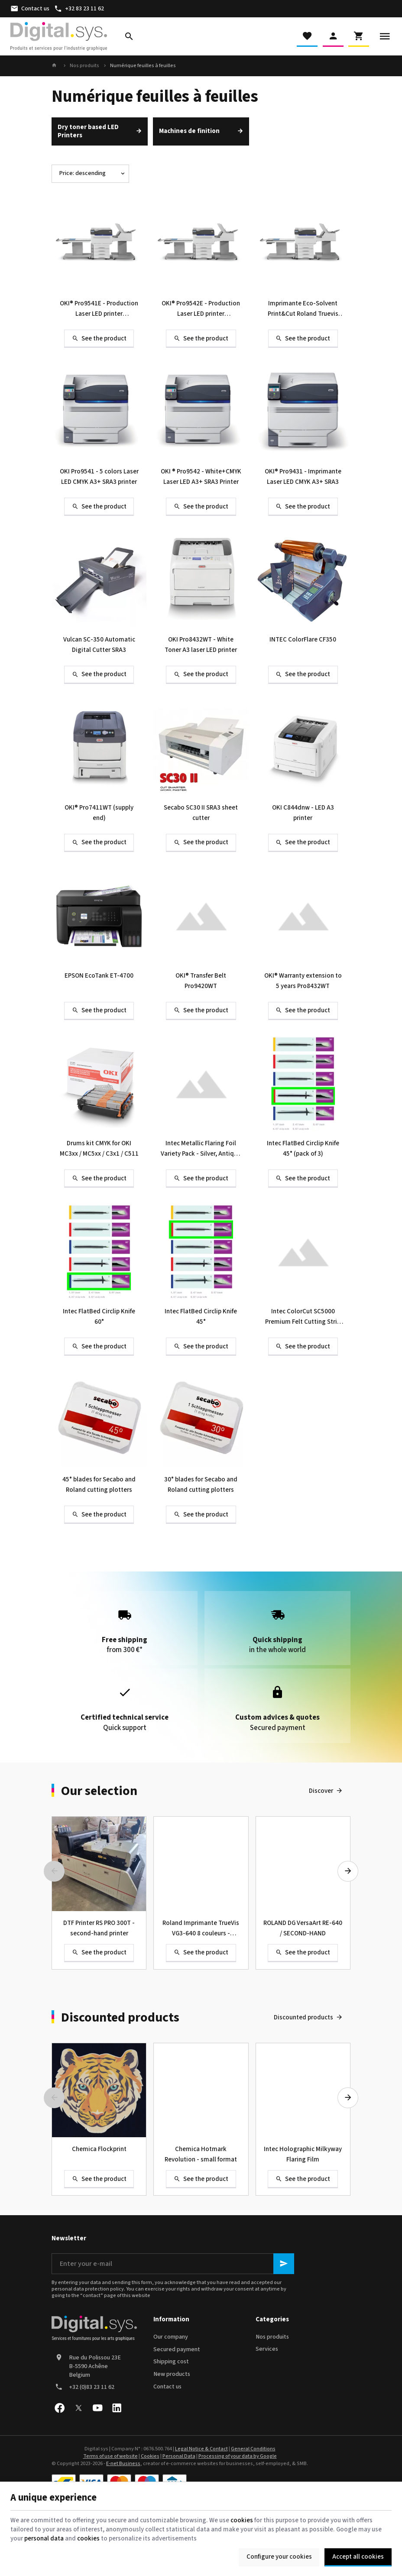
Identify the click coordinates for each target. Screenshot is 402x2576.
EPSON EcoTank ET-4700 (99, 975)
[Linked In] (116, 2408)
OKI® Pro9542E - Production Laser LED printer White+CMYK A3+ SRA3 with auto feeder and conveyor (201, 309)
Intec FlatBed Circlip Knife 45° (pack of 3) (303, 1148)
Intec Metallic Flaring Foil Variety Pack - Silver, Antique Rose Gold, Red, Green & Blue (201, 1149)
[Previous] (54, 1871)
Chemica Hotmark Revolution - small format (201, 2154)
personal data (44, 2538)
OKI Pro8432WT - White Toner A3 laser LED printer (201, 645)
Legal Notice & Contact (201, 2449)
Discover (321, 1790)
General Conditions (253, 2449)
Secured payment (176, 2349)
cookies (241, 2520)
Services (267, 2349)
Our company (170, 2337)
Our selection (99, 1791)
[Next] (347, 1871)
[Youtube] (97, 2408)
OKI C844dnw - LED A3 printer (303, 813)
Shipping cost (171, 2361)
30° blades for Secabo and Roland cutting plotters (200, 1484)
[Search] (129, 36)
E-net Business (123, 2463)
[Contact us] (30, 8)
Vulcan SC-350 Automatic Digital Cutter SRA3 (99, 645)
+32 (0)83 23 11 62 (91, 2387)
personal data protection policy (88, 2289)
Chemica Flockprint (99, 2149)
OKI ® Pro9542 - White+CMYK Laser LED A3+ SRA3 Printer (201, 476)
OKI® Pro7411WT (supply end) (99, 813)
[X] (78, 2408)
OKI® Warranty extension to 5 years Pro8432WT (303, 981)
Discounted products (120, 2017)
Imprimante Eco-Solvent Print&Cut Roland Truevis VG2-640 (303, 309)
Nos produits (84, 65)
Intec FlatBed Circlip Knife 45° (201, 1316)
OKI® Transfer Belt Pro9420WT (200, 981)
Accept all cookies (358, 2556)
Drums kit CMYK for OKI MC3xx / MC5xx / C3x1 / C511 (99, 1148)
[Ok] (283, 2263)
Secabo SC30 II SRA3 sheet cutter (201, 813)
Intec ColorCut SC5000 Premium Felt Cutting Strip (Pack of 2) (302, 1317)
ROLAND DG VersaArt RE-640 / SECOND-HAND (302, 1928)
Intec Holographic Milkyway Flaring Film (303, 2154)
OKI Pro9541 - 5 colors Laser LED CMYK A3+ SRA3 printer (99, 476)
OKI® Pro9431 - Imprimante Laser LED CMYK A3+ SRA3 (303, 476)
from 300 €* (125, 1628)
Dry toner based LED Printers (88, 131)
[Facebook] (59, 2408)
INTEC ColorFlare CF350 (302, 639)
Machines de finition (189, 131)
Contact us (167, 2386)
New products (171, 2374)
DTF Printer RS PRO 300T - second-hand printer (99, 1928)
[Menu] (384, 36)
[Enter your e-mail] (173, 2263)
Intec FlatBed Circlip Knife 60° (99, 1316)
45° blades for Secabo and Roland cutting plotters (99, 1484)
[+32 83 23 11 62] (79, 8)
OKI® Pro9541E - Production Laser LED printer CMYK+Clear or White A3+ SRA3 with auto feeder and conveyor (99, 309)
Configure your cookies (279, 2556)
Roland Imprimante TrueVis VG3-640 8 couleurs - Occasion (200, 1928)
